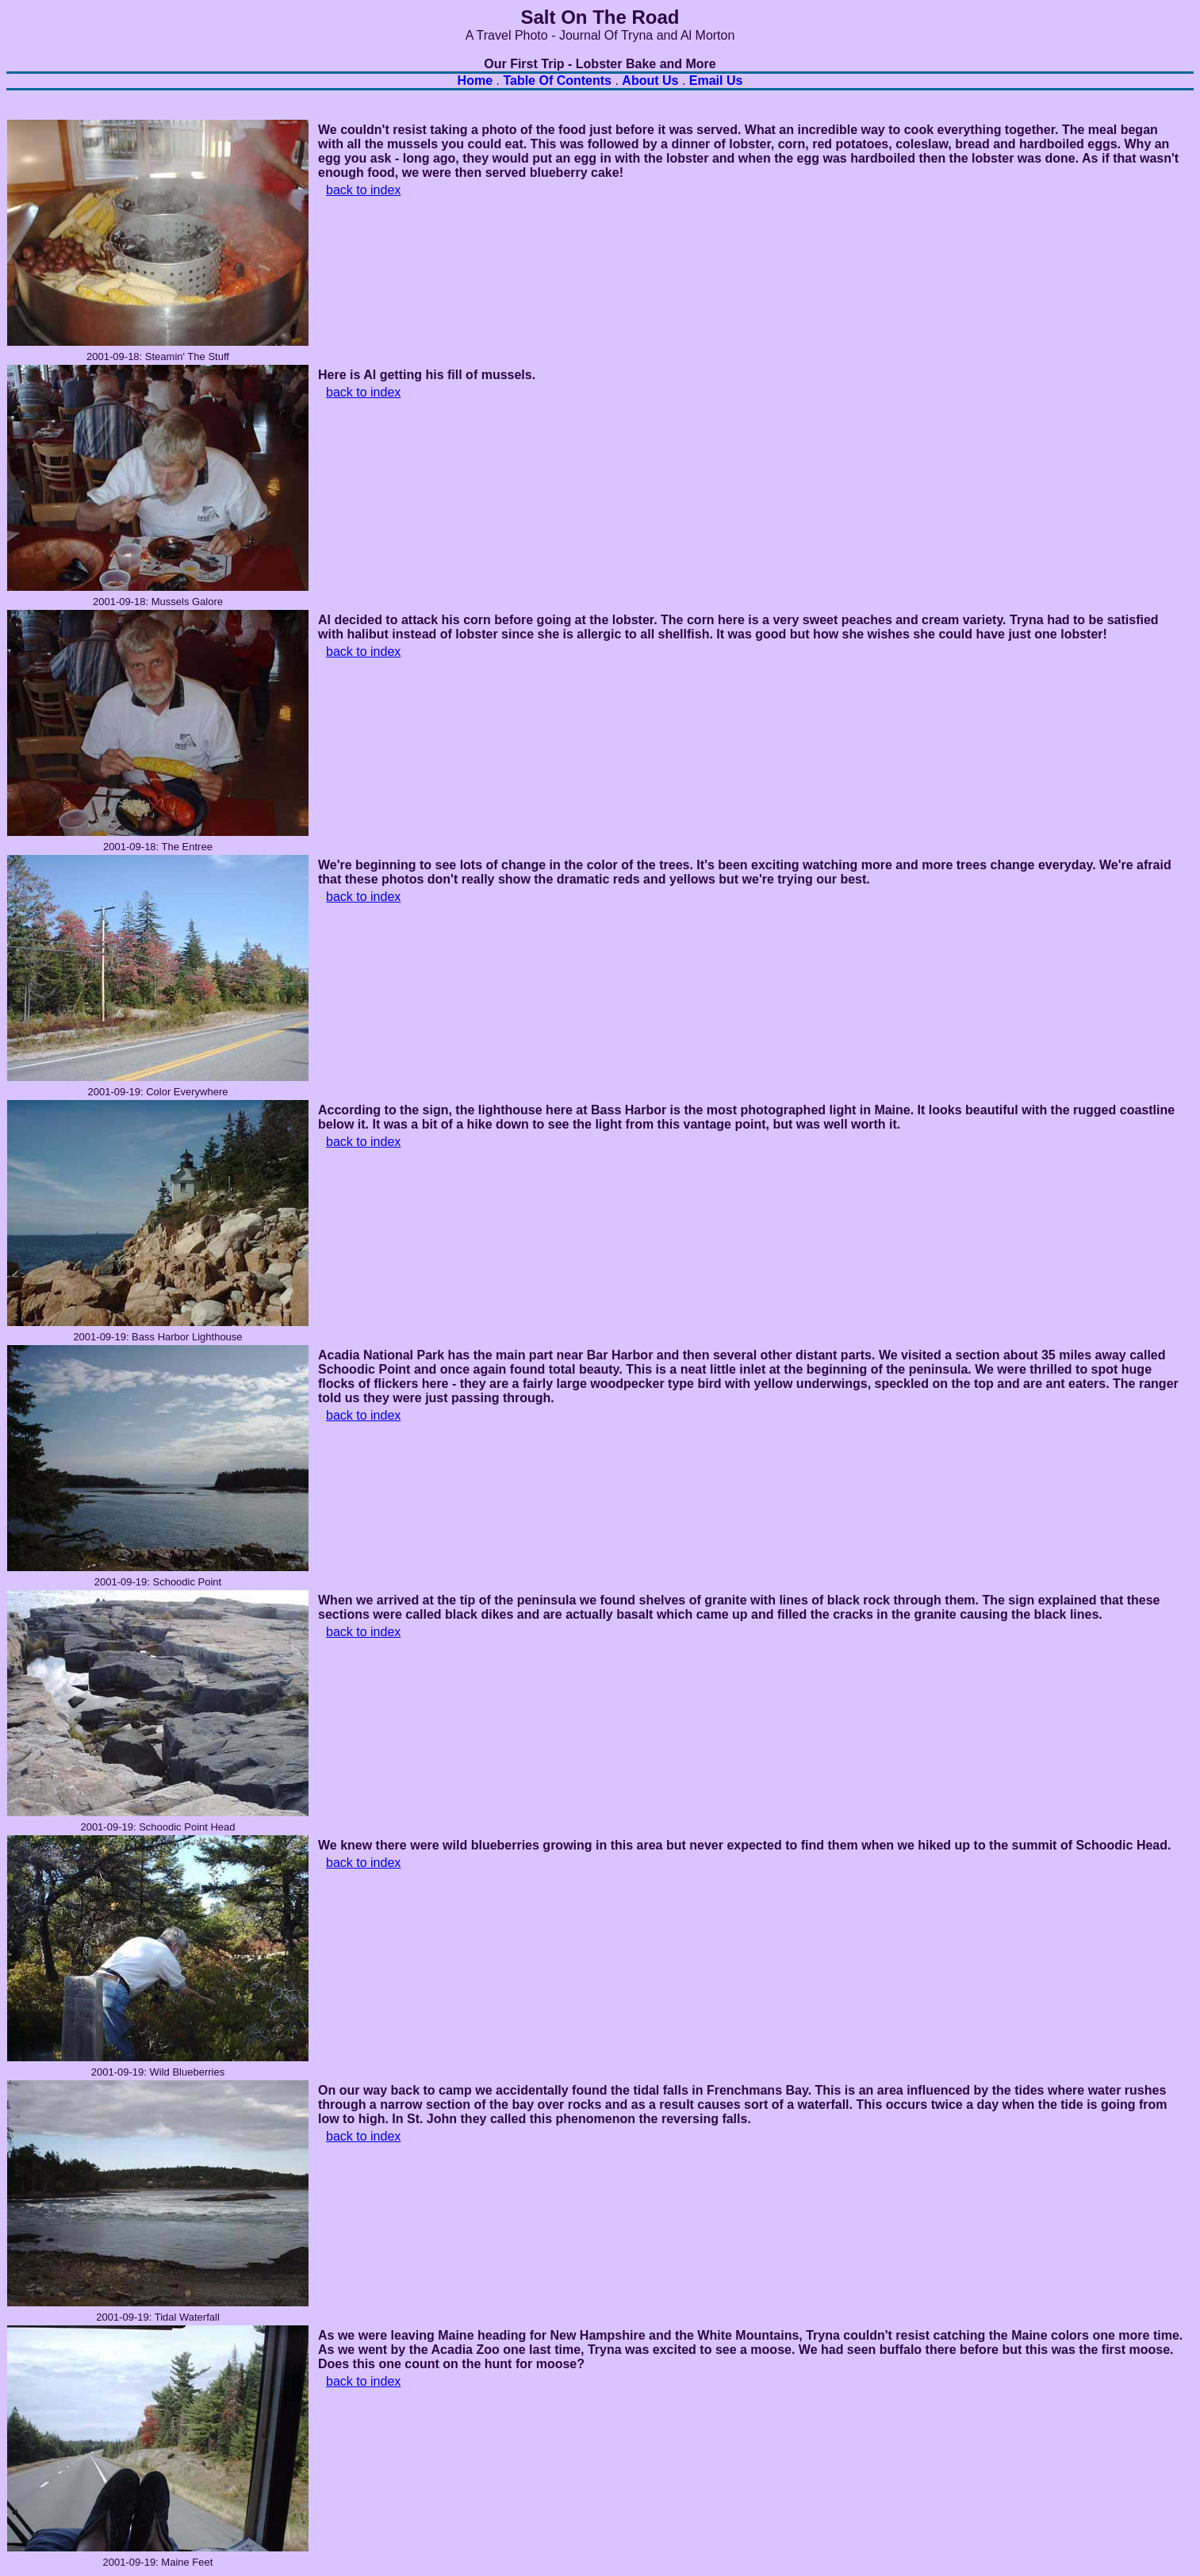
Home (475, 80)
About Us (650, 80)
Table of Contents (557, 80)
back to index (363, 190)
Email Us (716, 80)
